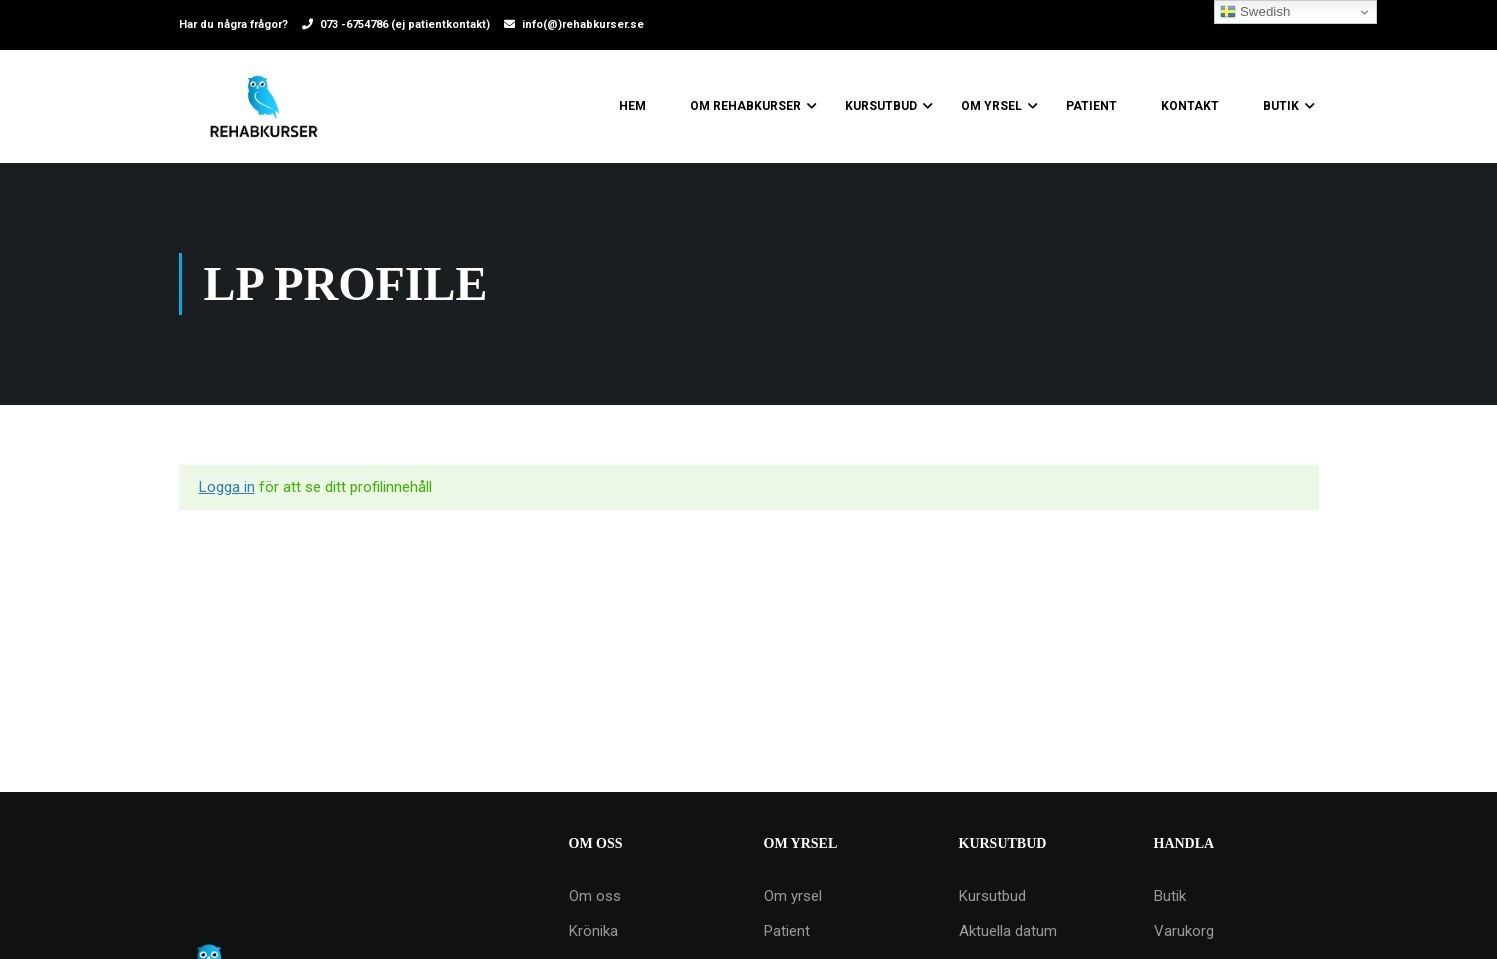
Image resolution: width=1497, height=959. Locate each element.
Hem (632, 106)
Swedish (1255, 12)
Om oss (595, 896)
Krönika (593, 931)
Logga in (227, 487)
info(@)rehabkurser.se (583, 24)
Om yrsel (991, 106)
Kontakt (1190, 106)
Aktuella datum (1008, 931)
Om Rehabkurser (745, 106)
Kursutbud (881, 106)
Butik (1281, 106)
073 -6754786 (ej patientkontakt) (405, 24)
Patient (1091, 106)
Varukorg (1184, 931)
